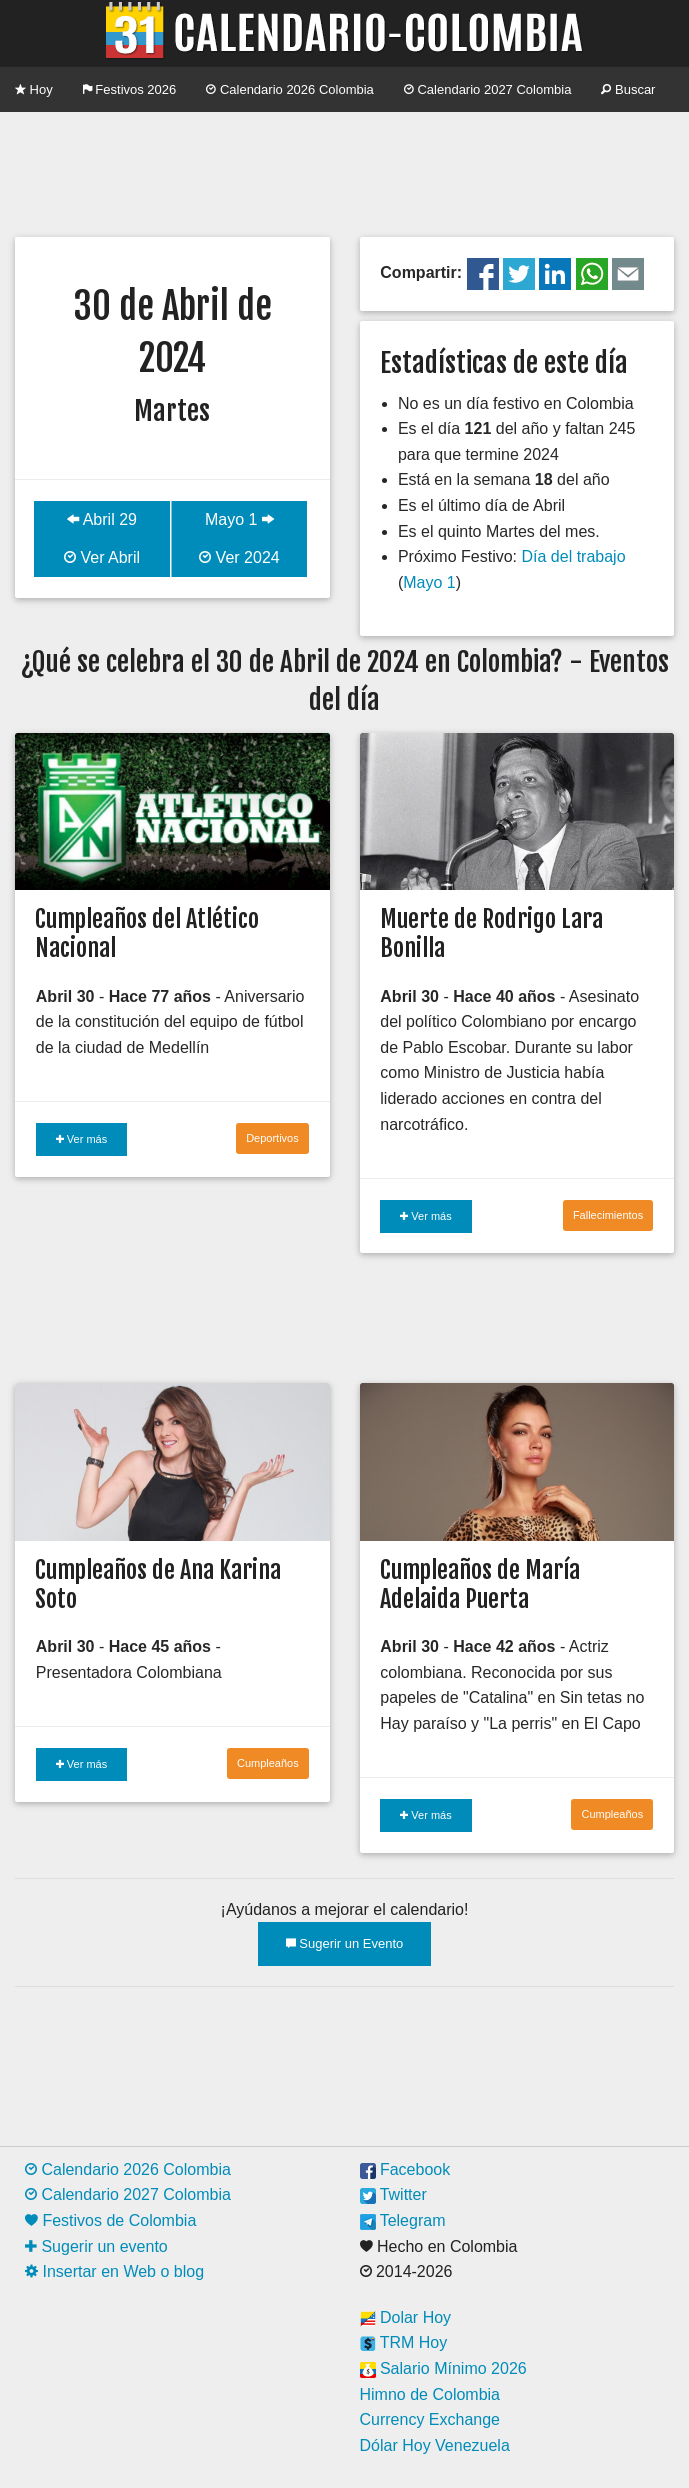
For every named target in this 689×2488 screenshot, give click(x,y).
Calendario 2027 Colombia (488, 89)
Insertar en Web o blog (114, 2271)
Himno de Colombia (430, 2394)
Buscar (628, 89)
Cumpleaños (268, 1763)
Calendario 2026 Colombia (290, 89)
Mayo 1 (239, 519)
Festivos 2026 (130, 89)
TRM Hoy (404, 2342)
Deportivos (272, 1138)
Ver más (81, 1139)
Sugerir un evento (96, 2246)
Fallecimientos (608, 1215)
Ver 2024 (239, 557)
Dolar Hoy (406, 2317)
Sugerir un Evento (345, 1943)
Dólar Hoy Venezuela (435, 2445)
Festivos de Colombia (110, 2220)
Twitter (393, 2194)
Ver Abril (102, 557)
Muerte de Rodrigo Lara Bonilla (491, 933)
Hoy (34, 89)
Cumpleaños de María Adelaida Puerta (480, 1584)
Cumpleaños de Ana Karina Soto (158, 1584)
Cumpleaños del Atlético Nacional (147, 933)
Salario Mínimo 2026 (443, 2368)
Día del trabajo (573, 556)
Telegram (403, 2220)
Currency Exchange (430, 2419)
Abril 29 (102, 519)
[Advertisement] (344, 172)
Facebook (405, 2169)
